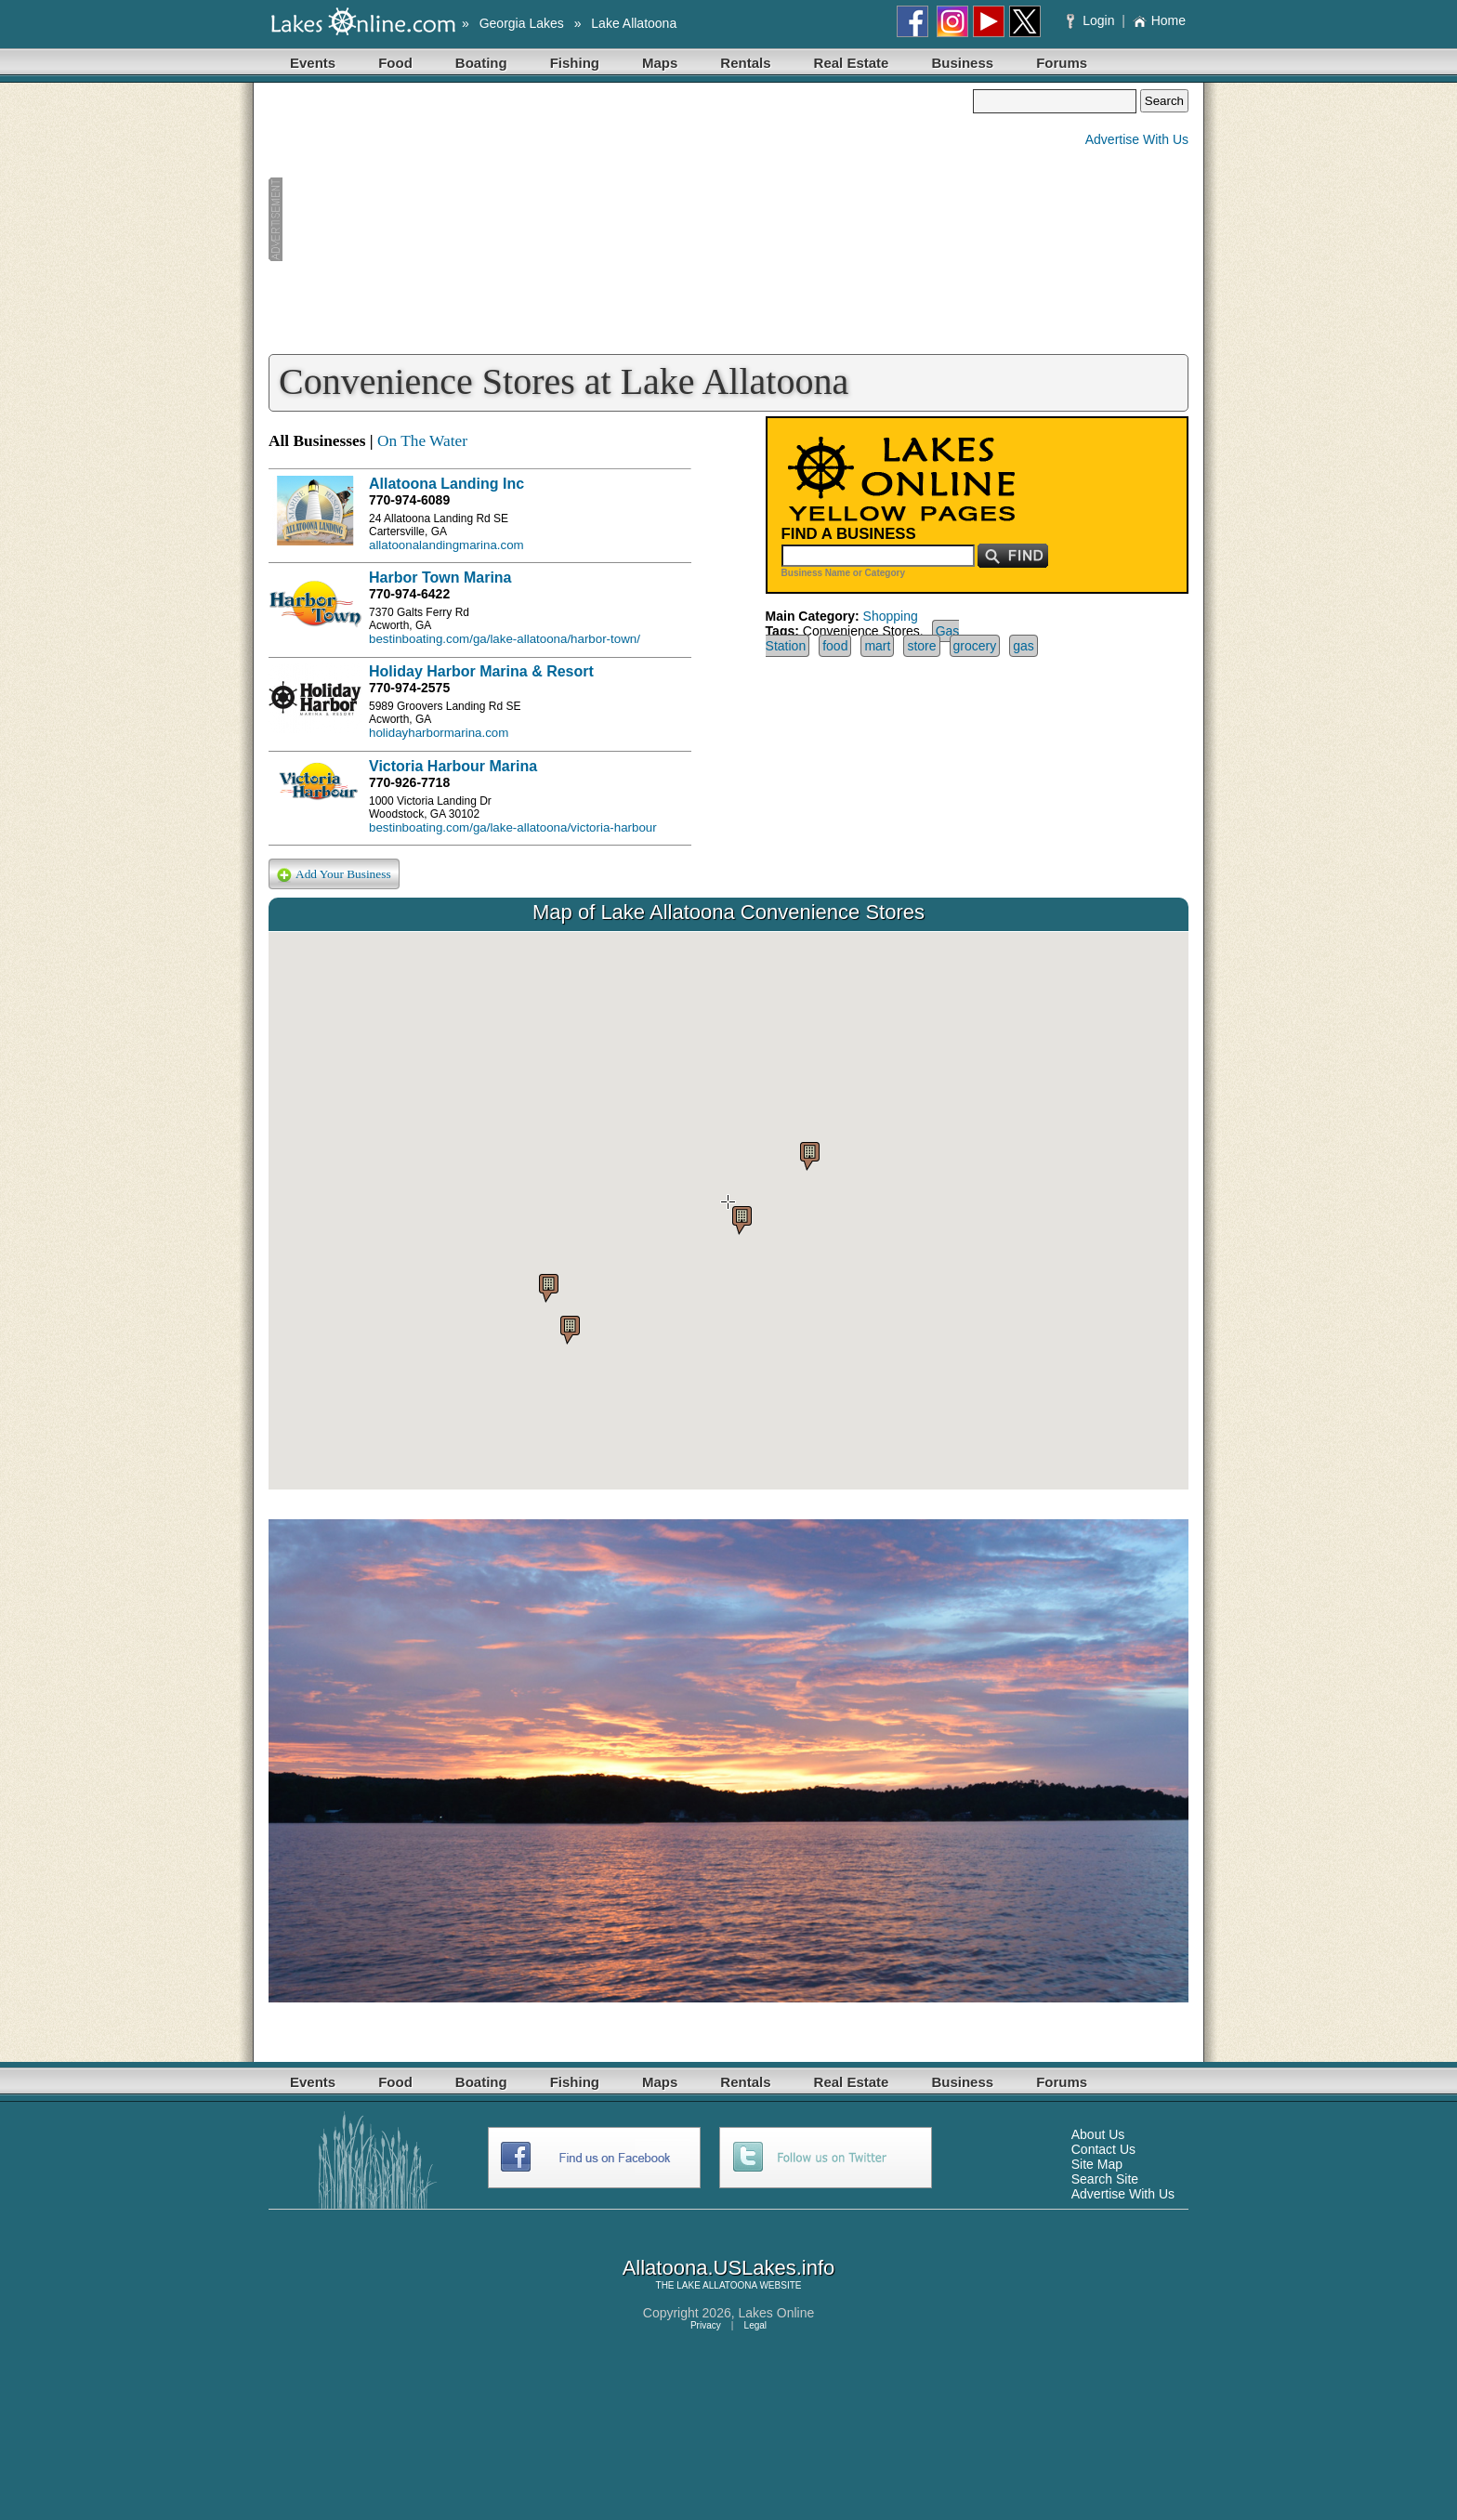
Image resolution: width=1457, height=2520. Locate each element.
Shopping (890, 616)
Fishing (574, 63)
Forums (1061, 63)
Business (962, 63)
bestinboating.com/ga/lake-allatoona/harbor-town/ (504, 639)
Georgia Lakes (521, 23)
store (921, 645)
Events (312, 63)
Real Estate (851, 63)
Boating (481, 63)
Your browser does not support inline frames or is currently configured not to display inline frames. (728, 1211)
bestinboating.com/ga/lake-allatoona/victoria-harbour (513, 827)
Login (1092, 20)
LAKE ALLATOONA (716, 2285)
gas (1023, 645)
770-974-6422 (409, 593)
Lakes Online (777, 2312)
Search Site (1104, 2179)
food (834, 645)
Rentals (745, 63)
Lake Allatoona (633, 23)
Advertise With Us (1136, 139)
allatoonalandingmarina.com (446, 545)
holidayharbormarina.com (438, 733)
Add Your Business (334, 875)
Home (1159, 20)
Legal (755, 2325)
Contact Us (1103, 2149)
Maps (659, 63)
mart (877, 645)
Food (395, 63)
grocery (975, 645)
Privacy (705, 2325)
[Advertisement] (620, 219)
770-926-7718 (409, 782)
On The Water (422, 441)
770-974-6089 (409, 499)
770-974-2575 (409, 687)
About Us (1098, 2134)
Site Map (1096, 2164)
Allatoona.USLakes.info (729, 2267)
